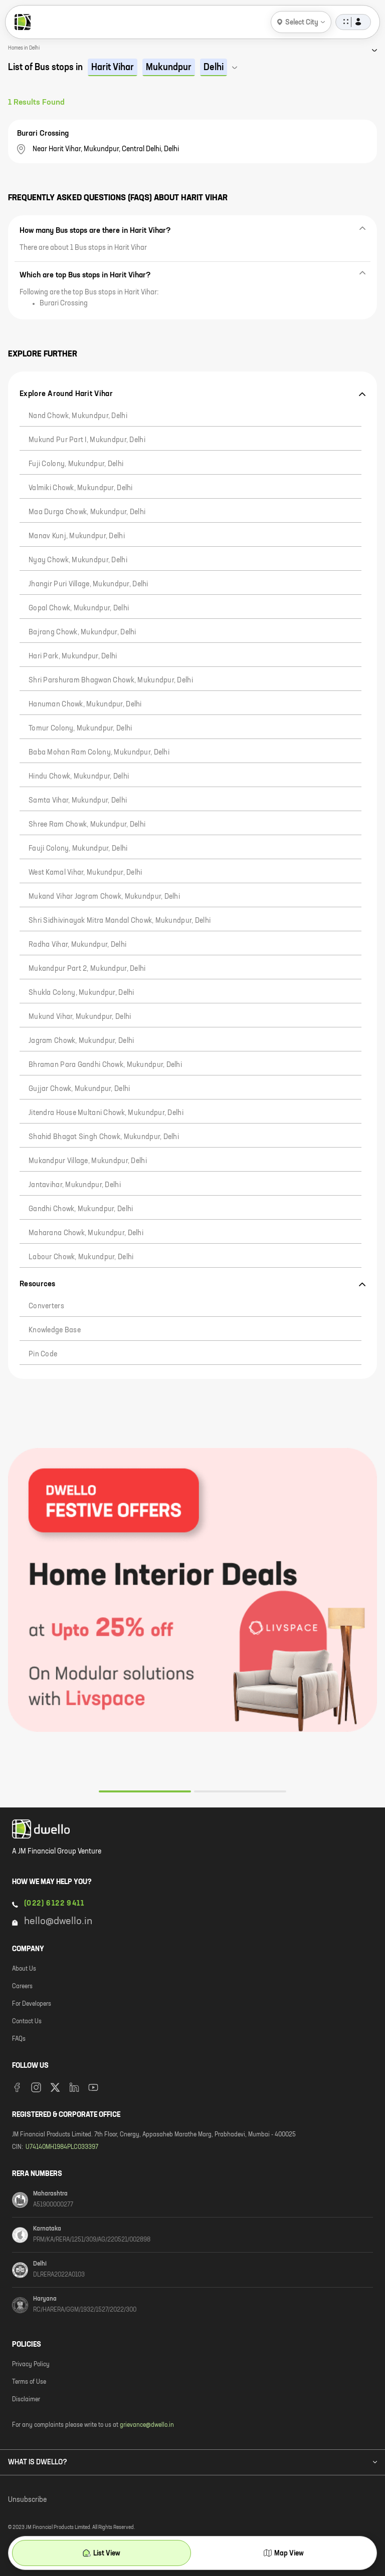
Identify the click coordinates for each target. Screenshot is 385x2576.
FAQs (19, 2039)
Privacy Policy (31, 2365)
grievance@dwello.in (147, 2425)
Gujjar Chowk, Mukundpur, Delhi (79, 1088)
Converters (46, 1306)
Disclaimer (26, 2400)
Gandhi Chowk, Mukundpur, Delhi (81, 1209)
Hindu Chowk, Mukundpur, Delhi (79, 776)
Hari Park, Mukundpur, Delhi (73, 656)
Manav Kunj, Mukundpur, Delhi (77, 536)
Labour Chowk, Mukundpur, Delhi (81, 1257)
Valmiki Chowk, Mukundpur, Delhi (81, 488)
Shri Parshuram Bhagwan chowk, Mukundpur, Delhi (111, 680)
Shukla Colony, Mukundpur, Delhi (81, 992)
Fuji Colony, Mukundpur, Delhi (76, 464)
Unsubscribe (27, 2499)
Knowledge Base (55, 1330)
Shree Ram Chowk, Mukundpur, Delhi (87, 824)
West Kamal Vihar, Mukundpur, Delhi (85, 872)
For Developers (31, 2004)
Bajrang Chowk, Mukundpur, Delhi (82, 632)
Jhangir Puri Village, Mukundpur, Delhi (88, 584)
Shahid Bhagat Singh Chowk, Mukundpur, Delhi (104, 1137)
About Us (24, 1969)
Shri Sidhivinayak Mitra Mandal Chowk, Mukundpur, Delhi (120, 920)
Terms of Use (29, 2382)
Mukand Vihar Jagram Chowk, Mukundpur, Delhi (104, 896)
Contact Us (27, 2022)
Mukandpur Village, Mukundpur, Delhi (88, 1161)
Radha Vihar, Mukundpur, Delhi (77, 944)
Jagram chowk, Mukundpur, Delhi (81, 1040)
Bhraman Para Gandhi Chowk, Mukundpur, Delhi (105, 1064)
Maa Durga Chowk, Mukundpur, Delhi (87, 512)
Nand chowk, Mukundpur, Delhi (78, 416)
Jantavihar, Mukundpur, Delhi (75, 1185)
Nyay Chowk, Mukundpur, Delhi (78, 560)
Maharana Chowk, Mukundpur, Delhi (86, 1233)
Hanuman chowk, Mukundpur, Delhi (85, 704)
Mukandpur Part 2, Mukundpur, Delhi (87, 968)
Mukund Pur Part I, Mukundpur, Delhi (87, 440)
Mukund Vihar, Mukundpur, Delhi (80, 1016)
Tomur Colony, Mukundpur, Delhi (80, 728)
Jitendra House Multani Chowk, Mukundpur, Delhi (106, 1113)
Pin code (43, 1354)
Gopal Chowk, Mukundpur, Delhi (79, 608)
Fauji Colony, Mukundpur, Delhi (78, 848)
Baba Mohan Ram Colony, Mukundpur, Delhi (99, 752)
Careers (22, 1987)
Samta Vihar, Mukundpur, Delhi (78, 800)
